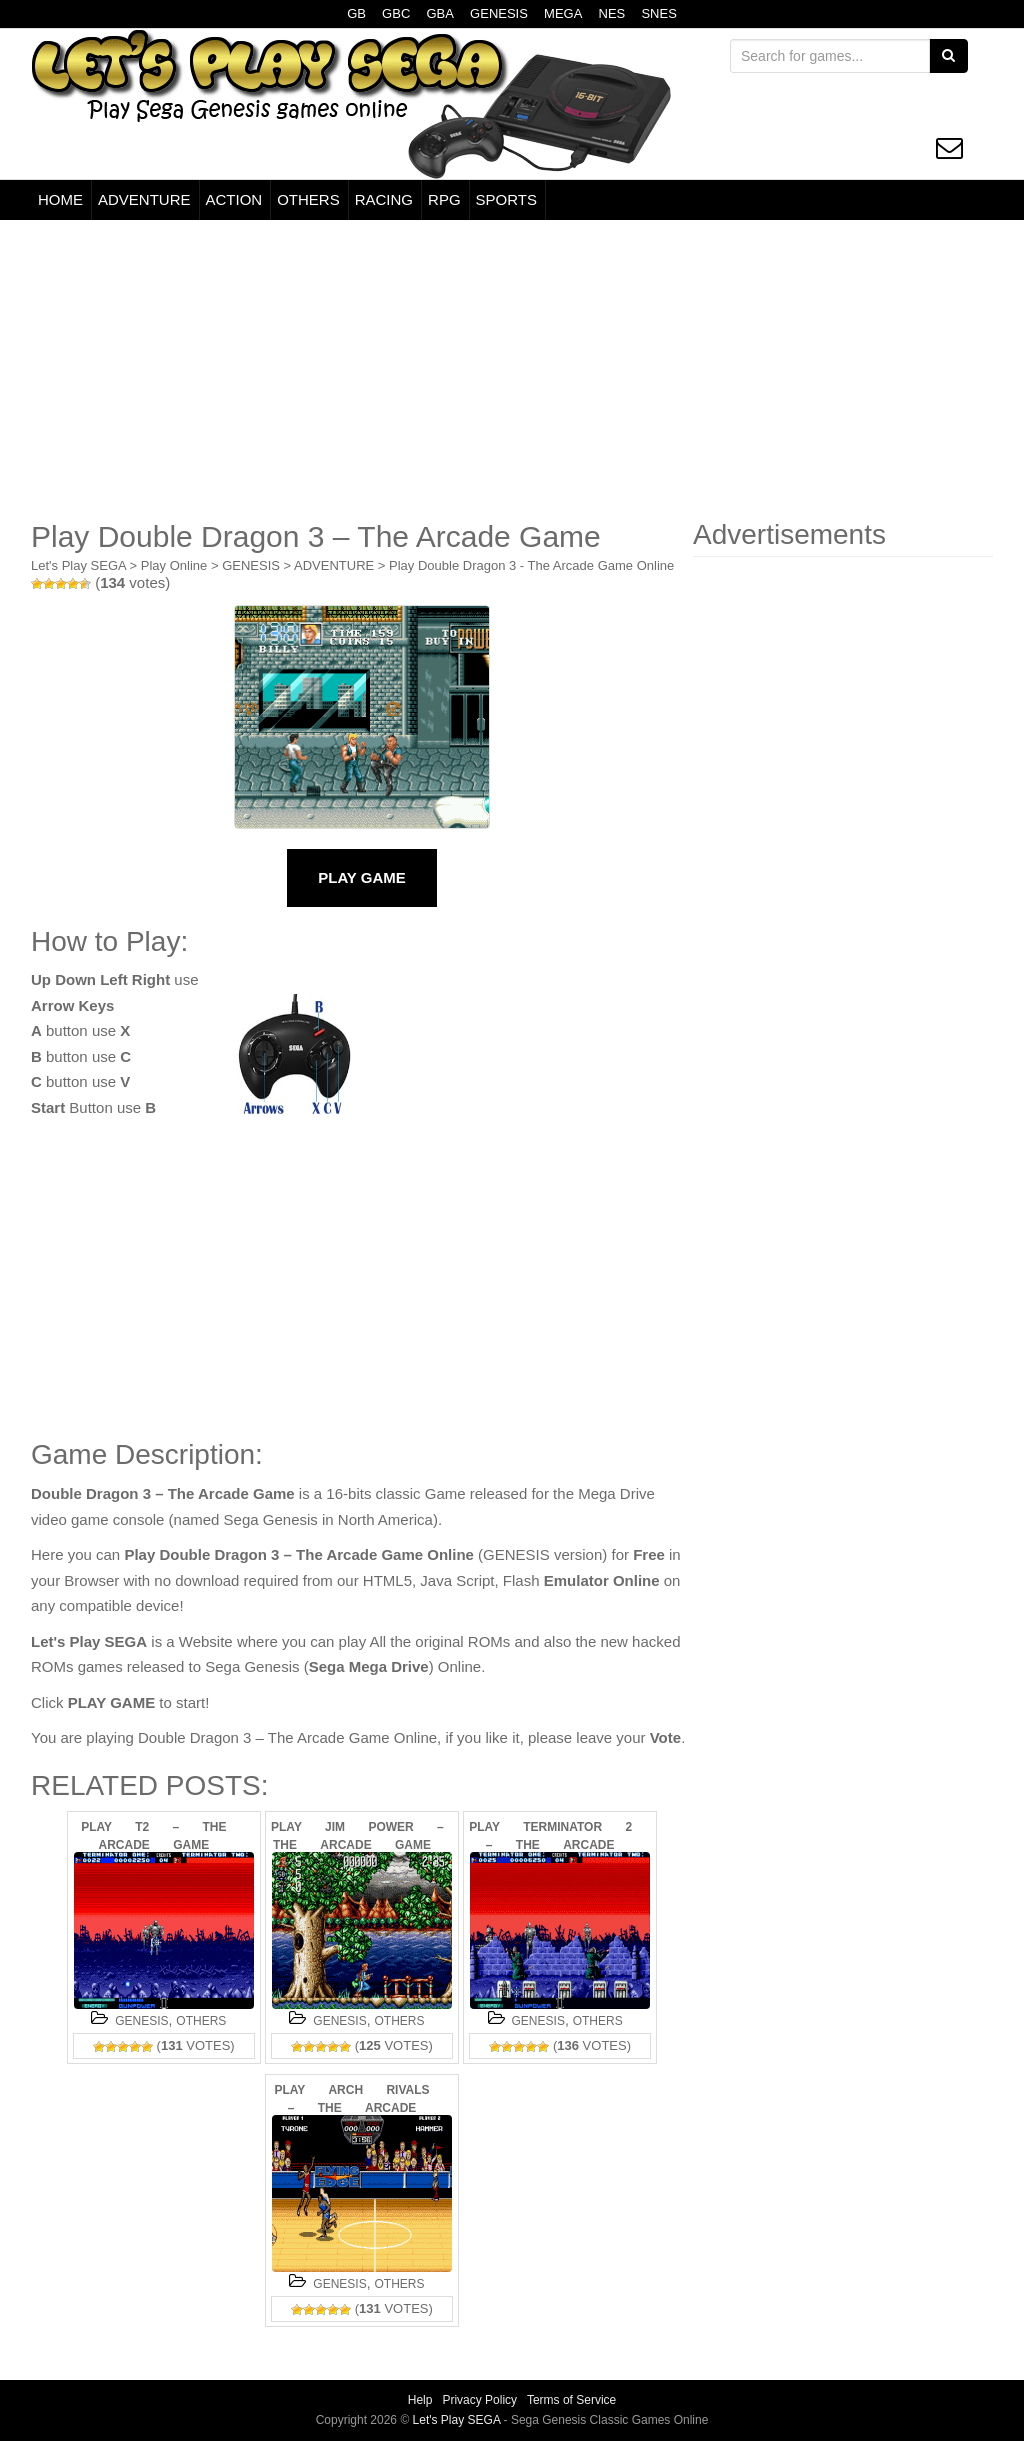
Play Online (174, 565)
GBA (439, 13)
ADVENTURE (144, 199)
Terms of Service (571, 2400)
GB (356, 13)
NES (612, 13)
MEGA (563, 13)
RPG (444, 199)
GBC (396, 13)
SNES (658, 13)
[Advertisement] (512, 370)
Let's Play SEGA (78, 565)
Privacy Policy (479, 2400)
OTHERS (308, 199)
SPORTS (506, 199)
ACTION (234, 199)
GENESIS (499, 13)
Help (420, 2400)
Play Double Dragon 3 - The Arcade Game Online (531, 565)
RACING (384, 199)
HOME (60, 199)
